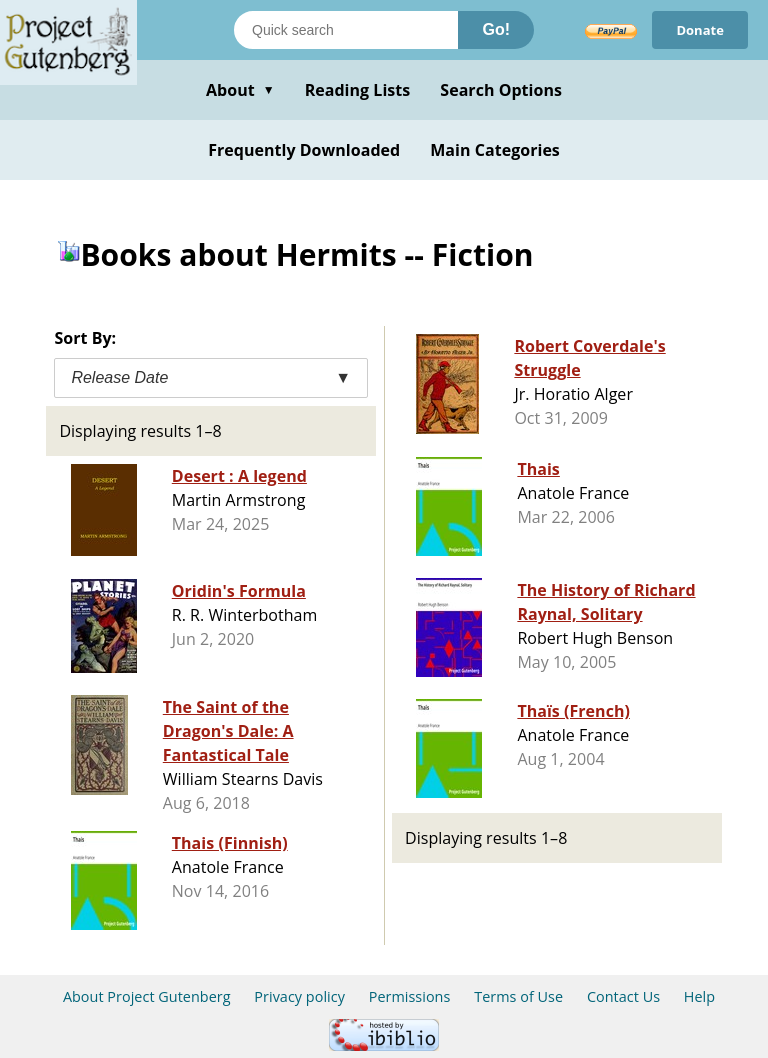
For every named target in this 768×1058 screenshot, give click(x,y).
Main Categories (495, 150)
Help (699, 996)
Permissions (410, 996)
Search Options (501, 90)
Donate (700, 30)
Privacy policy (299, 996)
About (240, 90)
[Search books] (346, 30)
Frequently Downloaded (304, 150)
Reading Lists (358, 90)
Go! (496, 29)
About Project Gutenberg (147, 996)
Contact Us (623, 996)
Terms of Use (518, 996)
